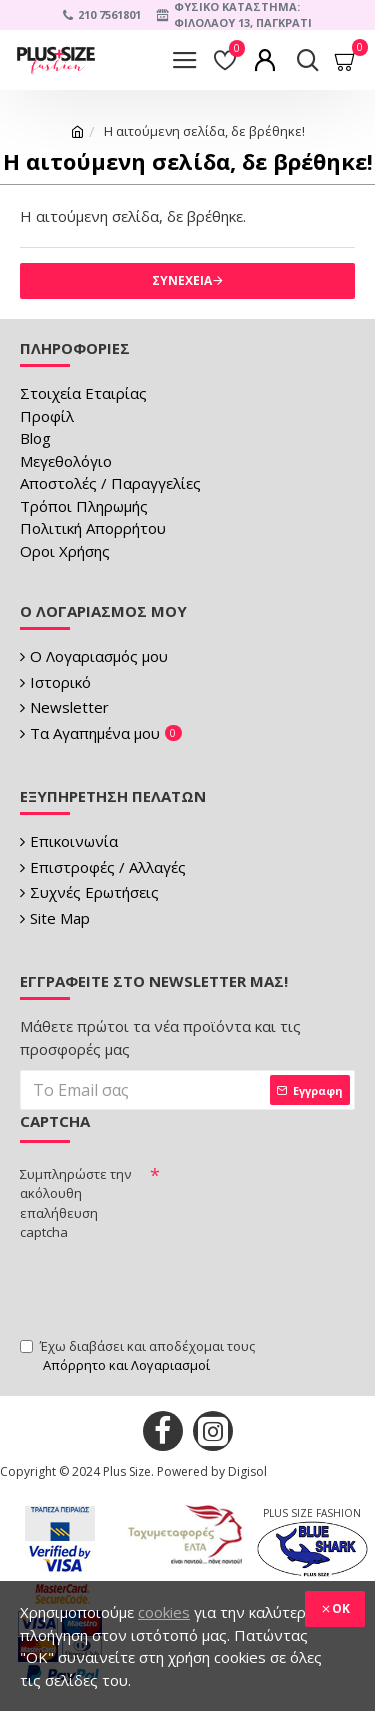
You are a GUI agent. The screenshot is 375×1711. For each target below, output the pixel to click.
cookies (164, 1612)
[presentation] (172, 1287)
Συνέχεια (182, 280)
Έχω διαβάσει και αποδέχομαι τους (137, 1356)
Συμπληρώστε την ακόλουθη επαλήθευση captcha (75, 1203)
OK (341, 1608)
